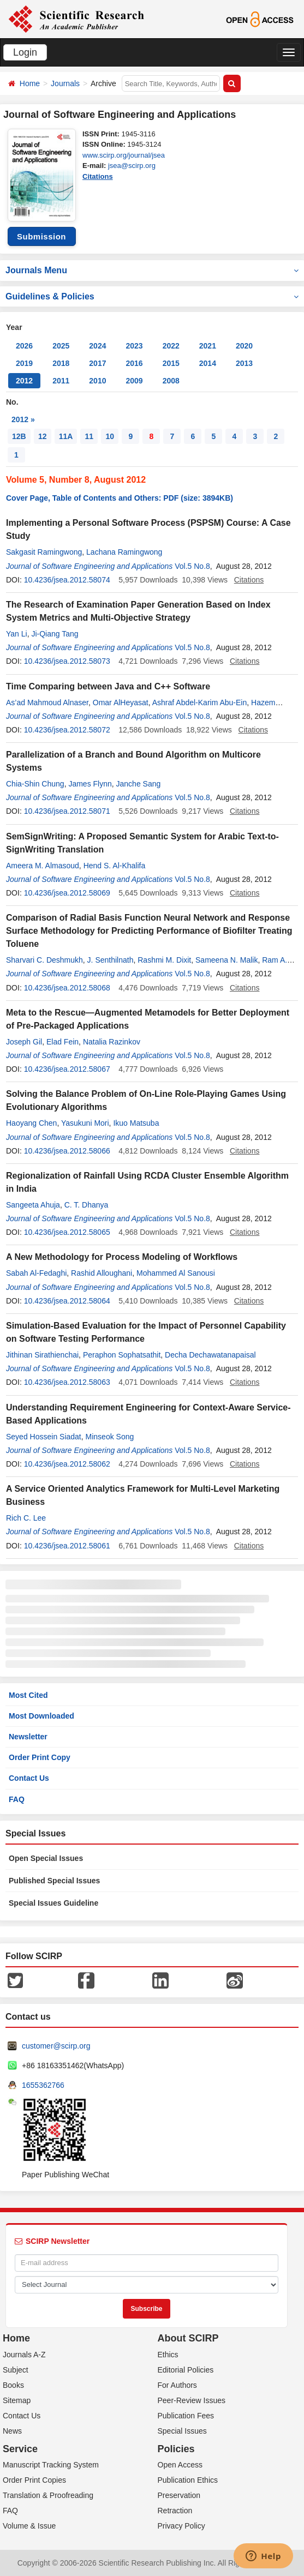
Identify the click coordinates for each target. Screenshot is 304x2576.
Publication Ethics (188, 2480)
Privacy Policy (181, 2525)
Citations (97, 176)
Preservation (179, 2495)
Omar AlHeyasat (120, 702)
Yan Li (16, 633)
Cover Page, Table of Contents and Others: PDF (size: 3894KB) (119, 498)
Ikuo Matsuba (136, 1123)
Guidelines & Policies (152, 296)
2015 (171, 363)
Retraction (175, 2510)
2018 (60, 363)
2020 (244, 345)
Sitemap (17, 2400)
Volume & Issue (29, 2525)
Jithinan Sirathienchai (42, 1354)
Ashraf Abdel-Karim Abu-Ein (199, 702)
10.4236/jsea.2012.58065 (67, 1232)
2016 (134, 363)
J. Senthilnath (110, 960)
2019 (24, 363)
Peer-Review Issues (192, 2400)
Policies (176, 2448)
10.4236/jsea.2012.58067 (67, 1069)
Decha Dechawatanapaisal (210, 1354)
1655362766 (43, 2085)
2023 (134, 345)
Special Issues (182, 2431)
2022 (171, 345)
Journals (65, 83)
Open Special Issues (46, 1858)
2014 (207, 363)
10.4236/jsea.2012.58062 (67, 1464)
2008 (171, 380)
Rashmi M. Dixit (164, 960)
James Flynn (89, 783)
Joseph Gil (24, 1041)
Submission (41, 236)
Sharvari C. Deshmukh (44, 960)
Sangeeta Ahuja (33, 1204)
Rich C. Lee (26, 1518)
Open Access (180, 2464)
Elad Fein (62, 1041)
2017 (97, 363)
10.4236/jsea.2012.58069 (67, 892)
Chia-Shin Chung (35, 783)
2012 (24, 380)
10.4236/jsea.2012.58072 (67, 729)
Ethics (168, 2354)
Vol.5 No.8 (192, 566)
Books (13, 2385)
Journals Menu (152, 270)
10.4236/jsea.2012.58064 (67, 1300)
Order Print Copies (34, 2480)
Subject (15, 2369)
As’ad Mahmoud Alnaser (47, 702)
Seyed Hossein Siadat (43, 1436)
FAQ (17, 1799)
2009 (134, 380)
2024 (97, 345)
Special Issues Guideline (53, 1903)
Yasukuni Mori (85, 1123)
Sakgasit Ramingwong (44, 552)
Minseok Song (110, 1436)
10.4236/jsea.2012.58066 (67, 1150)
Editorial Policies (186, 2369)
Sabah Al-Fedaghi (36, 1273)
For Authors (177, 2385)
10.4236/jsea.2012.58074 (67, 579)
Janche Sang (138, 783)
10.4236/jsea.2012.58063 (67, 1382)
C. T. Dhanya (86, 1204)
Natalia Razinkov (111, 1041)
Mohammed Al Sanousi (175, 1273)
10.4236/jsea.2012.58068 (67, 987)
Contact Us (29, 1778)
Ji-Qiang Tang (54, 633)
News (12, 2431)
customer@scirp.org (56, 2045)
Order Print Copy (39, 1757)
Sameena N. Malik (226, 960)
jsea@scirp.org (132, 165)
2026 (24, 345)
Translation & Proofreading (48, 2495)
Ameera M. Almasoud (42, 865)
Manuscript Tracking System (51, 2464)
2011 (60, 380)
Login (25, 52)
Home (30, 83)
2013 (244, 363)
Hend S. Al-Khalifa (115, 865)
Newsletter (28, 1736)
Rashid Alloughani (101, 1273)
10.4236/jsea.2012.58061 (67, 1545)
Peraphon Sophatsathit (121, 1354)
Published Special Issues (54, 1880)
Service (20, 2448)
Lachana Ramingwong (124, 552)
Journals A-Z (24, 2354)
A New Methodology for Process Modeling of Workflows (121, 1257)
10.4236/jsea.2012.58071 (67, 811)
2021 (207, 345)
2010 (97, 380)
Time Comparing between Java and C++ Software (108, 686)
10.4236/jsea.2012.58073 (67, 661)
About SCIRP (188, 2338)
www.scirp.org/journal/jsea (123, 155)
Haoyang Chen (31, 1123)
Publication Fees (186, 2415)
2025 (60, 345)
